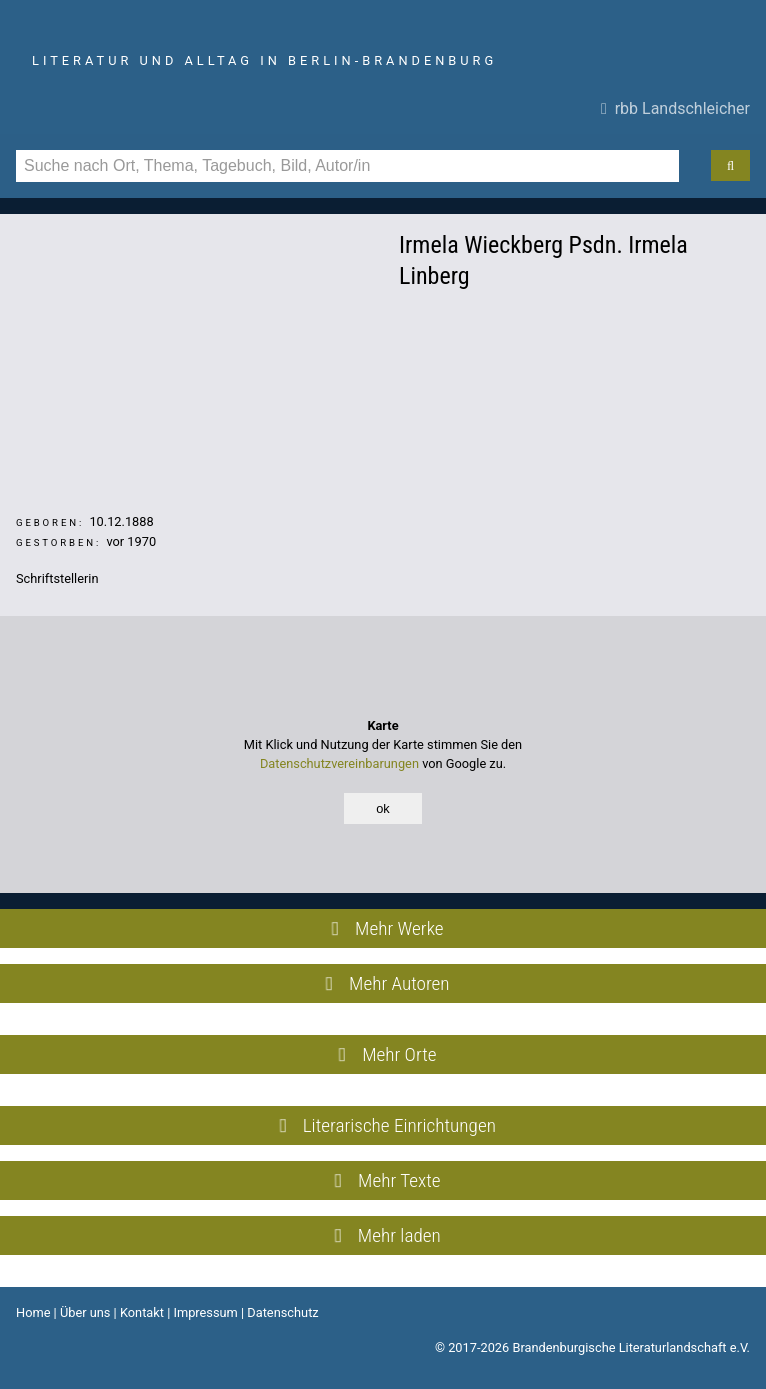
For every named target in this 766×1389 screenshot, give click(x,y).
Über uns (85, 1312)
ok (383, 808)
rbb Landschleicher (675, 108)
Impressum (205, 1312)
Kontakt (142, 1312)
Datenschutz (282, 1312)
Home (33, 1312)
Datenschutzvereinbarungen (339, 763)
